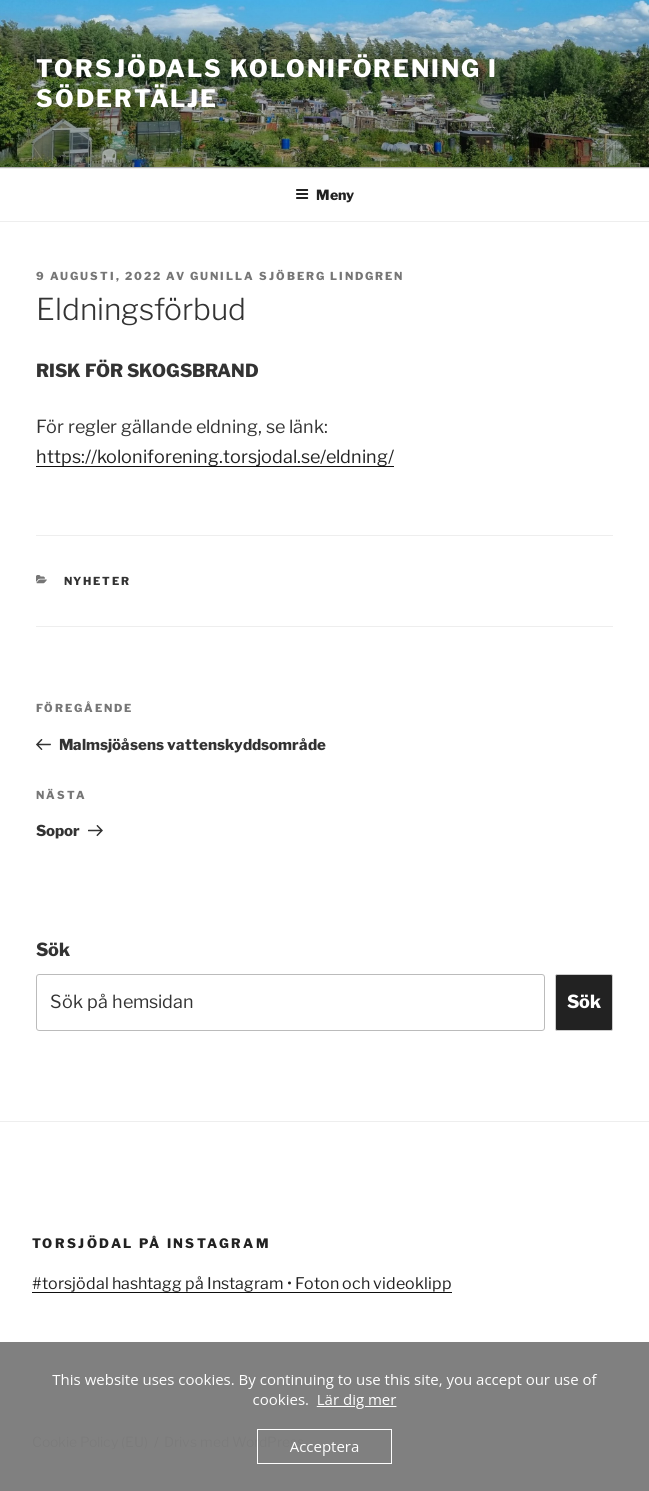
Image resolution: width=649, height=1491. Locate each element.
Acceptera (325, 1446)
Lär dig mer (357, 1399)
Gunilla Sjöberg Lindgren (297, 276)
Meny (324, 194)
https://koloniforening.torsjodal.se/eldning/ (215, 456)
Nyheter (98, 581)
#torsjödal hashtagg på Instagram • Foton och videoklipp (242, 1283)
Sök (53, 949)
